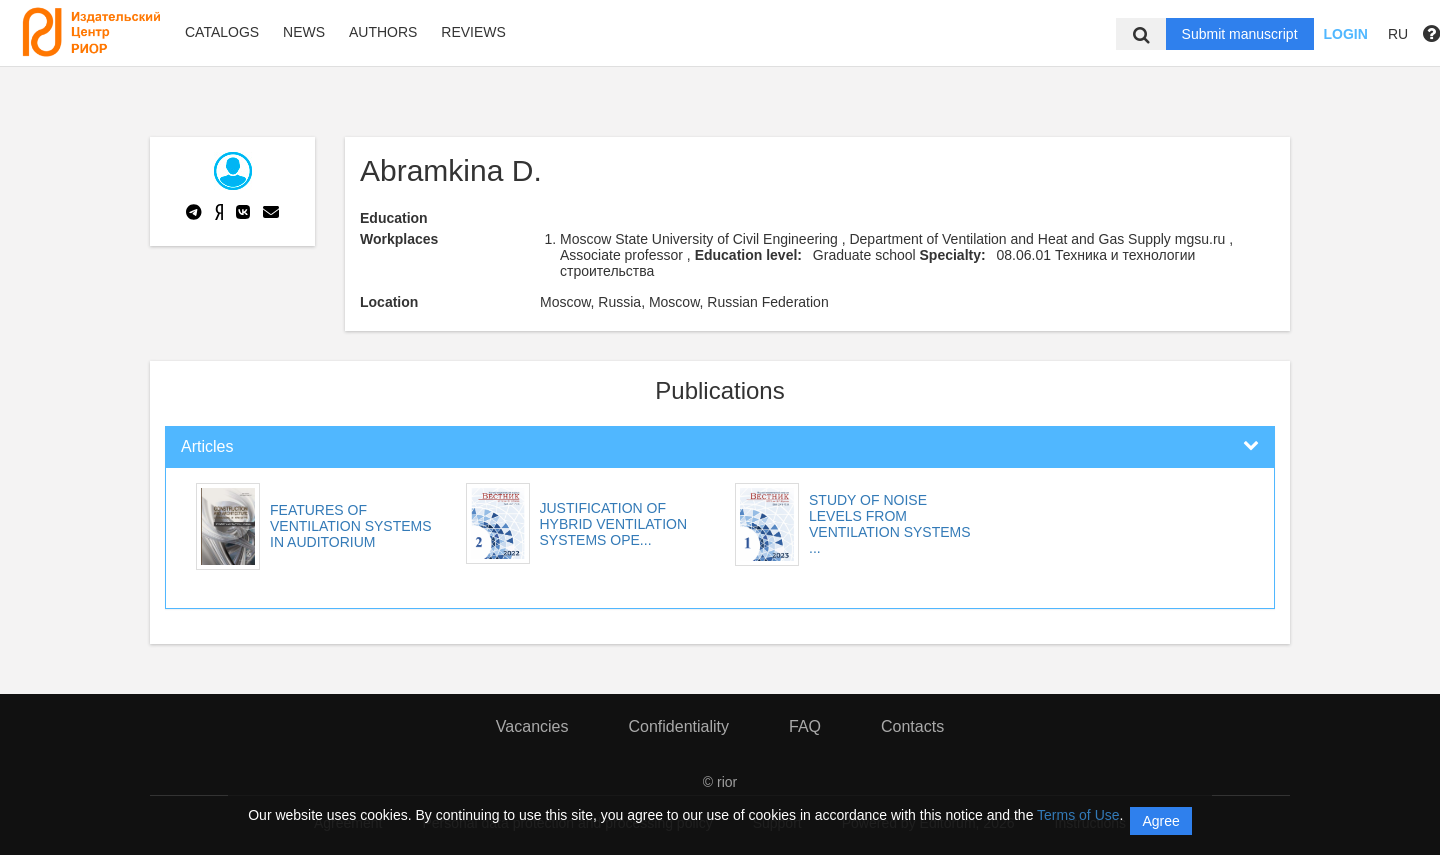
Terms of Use (1078, 815)
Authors (383, 32)
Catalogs (222, 32)
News (304, 32)
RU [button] (1398, 34)
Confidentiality (678, 726)
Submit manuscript (1240, 34)
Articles (207, 446)
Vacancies (532, 726)
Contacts (912, 726)
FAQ (805, 726)
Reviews (473, 32)
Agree (1160, 821)
